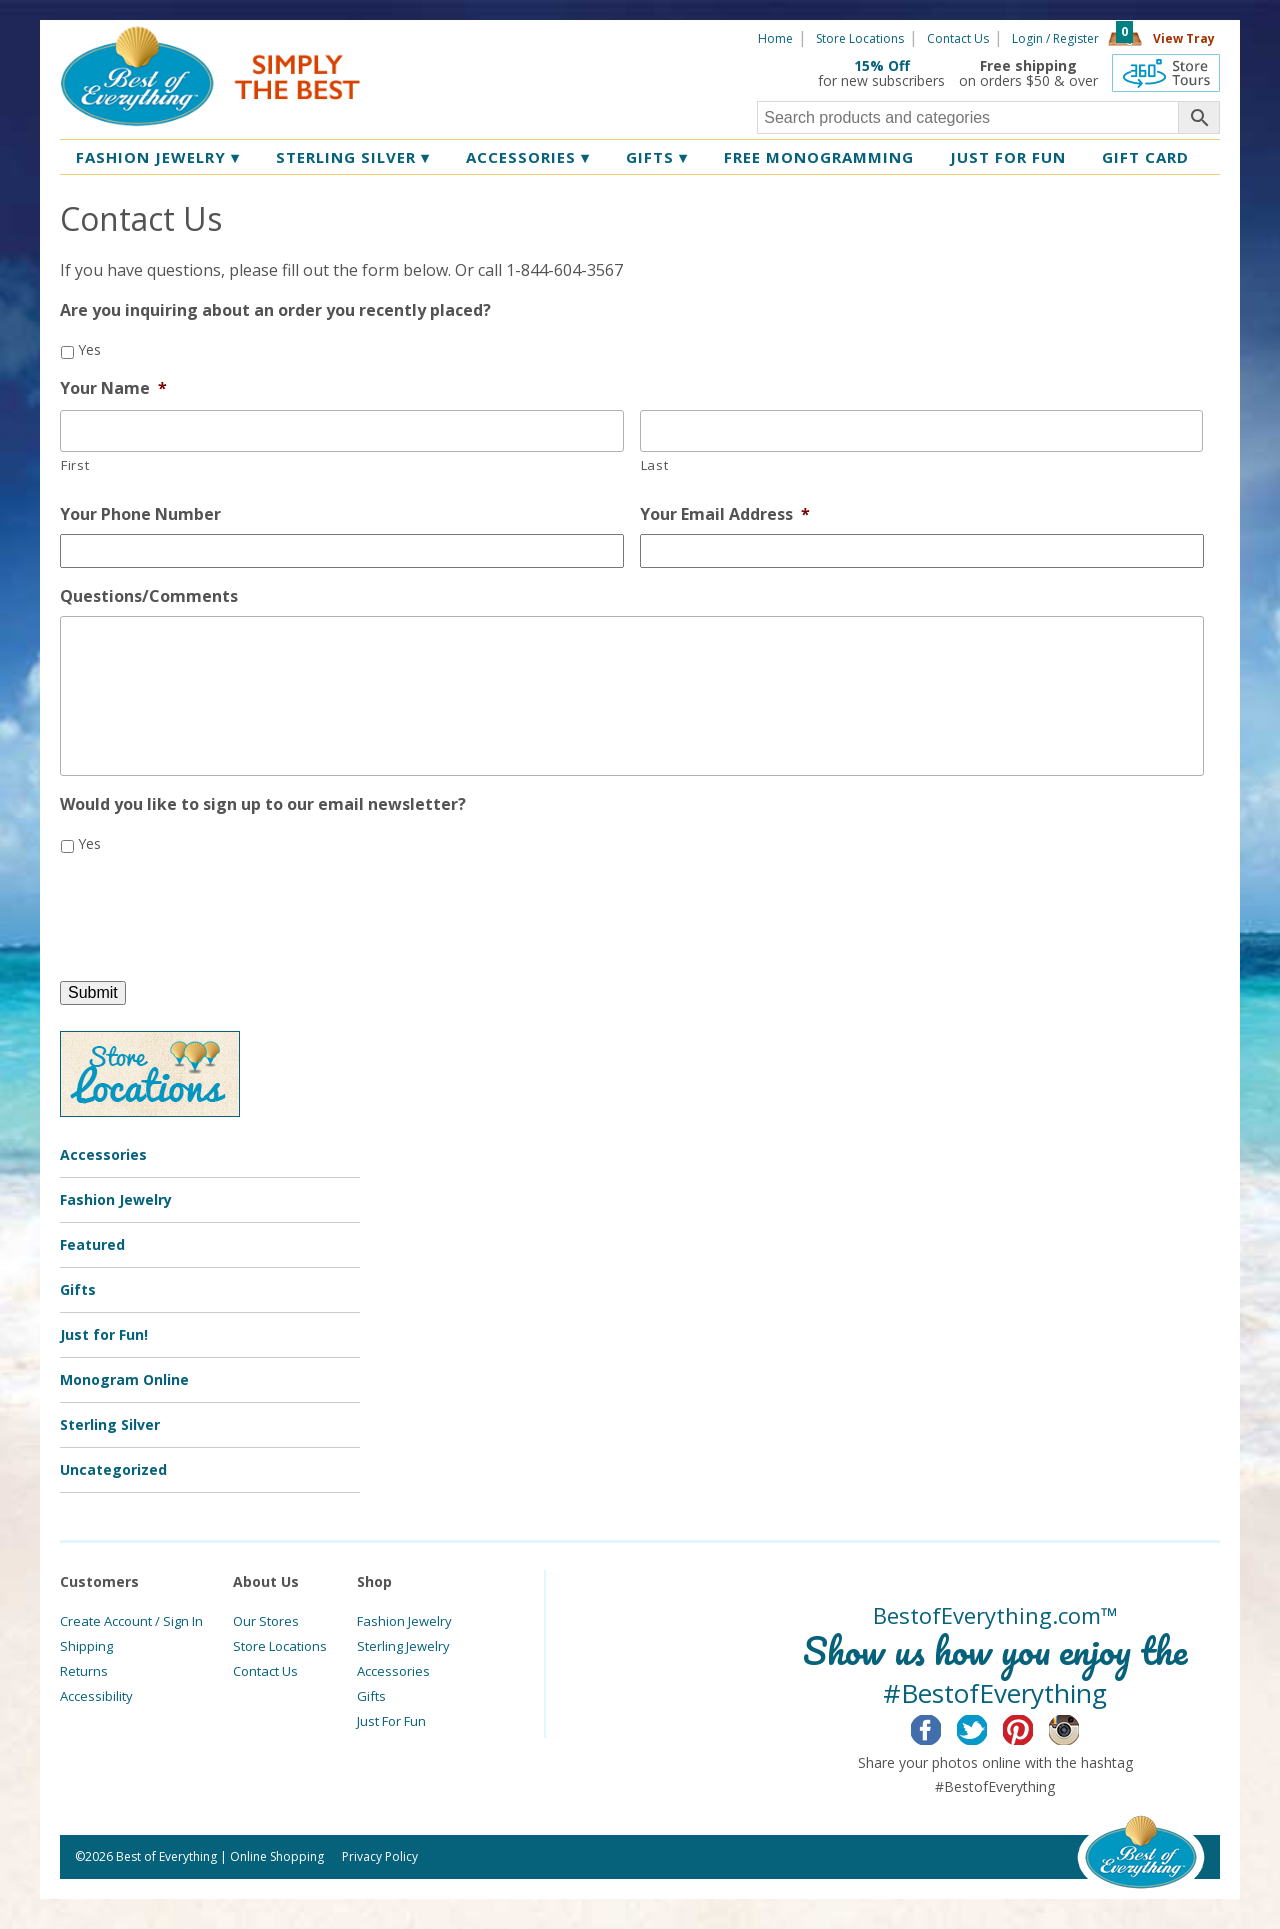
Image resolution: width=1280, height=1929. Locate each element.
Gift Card (1145, 157)
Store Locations (860, 38)
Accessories (528, 157)
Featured (92, 1244)
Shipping (86, 1646)
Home (775, 38)
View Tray (1184, 38)
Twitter (987, 1727)
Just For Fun (391, 1721)
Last (655, 465)
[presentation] (212, 909)
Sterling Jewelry (403, 1646)
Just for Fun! (104, 1334)
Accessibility (96, 1696)
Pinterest (1033, 1727)
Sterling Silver (353, 157)
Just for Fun (1008, 157)
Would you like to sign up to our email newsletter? (263, 804)
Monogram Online (124, 1379)
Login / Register (1055, 38)
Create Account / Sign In (131, 1621)
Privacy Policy (380, 1856)
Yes (89, 349)
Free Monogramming (819, 157)
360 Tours (1166, 73)
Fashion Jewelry (158, 157)
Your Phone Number (140, 514)
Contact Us (958, 38)
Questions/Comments (149, 596)
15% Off (882, 65)
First (75, 465)
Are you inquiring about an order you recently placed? (275, 310)
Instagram (1079, 1727)
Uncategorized (113, 1469)
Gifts (657, 157)
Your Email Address (725, 514)
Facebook (941, 1727)
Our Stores (266, 1621)
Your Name (113, 388)
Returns (84, 1671)
